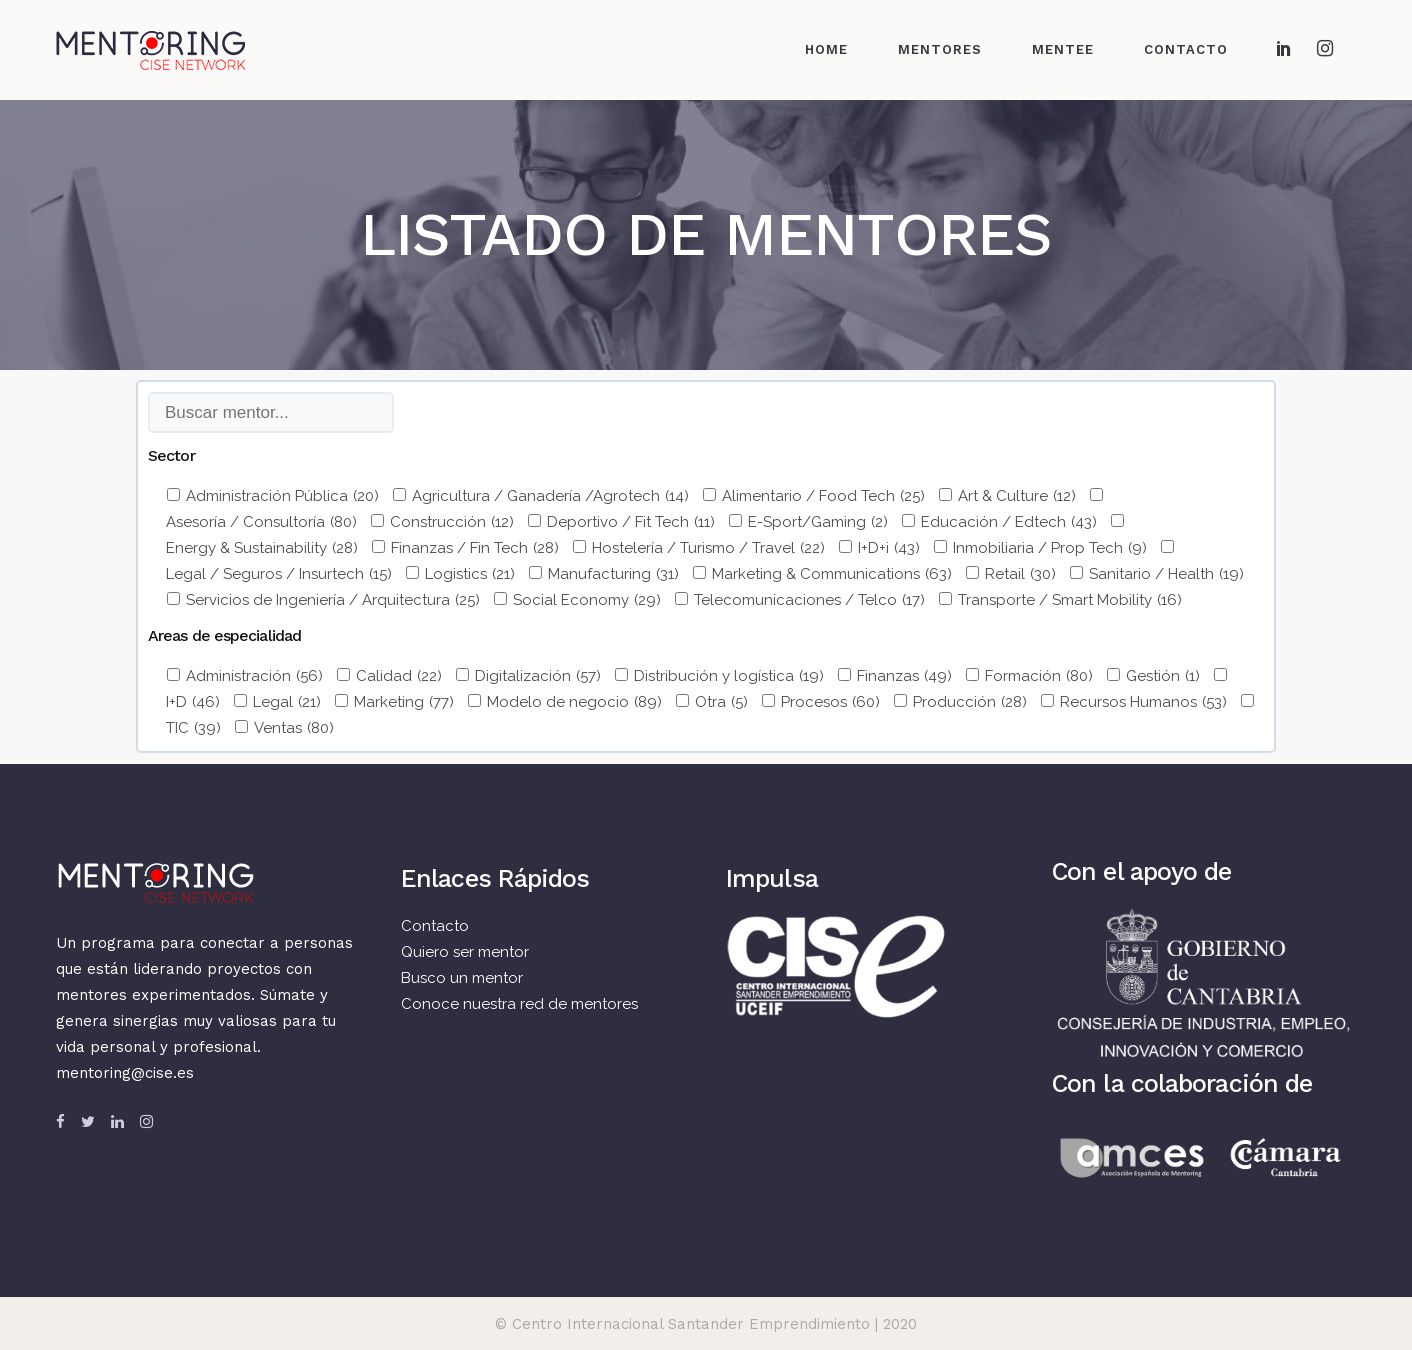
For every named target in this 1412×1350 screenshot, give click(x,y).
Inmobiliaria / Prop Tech (1050, 548)
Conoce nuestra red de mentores (519, 1004)
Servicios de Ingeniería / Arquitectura (333, 600)
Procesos (830, 702)
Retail (1020, 574)
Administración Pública (282, 496)
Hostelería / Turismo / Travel (708, 548)
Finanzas (904, 676)
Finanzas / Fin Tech (475, 548)
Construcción (452, 522)
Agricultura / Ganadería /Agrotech (550, 496)
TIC (193, 728)
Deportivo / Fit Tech (631, 522)
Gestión (1163, 676)
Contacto (435, 926)
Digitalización (538, 676)
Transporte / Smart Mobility (1070, 600)
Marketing (404, 702)
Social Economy (587, 600)
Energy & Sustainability (262, 548)
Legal (287, 702)
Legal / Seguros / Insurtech (279, 574)
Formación (1039, 676)
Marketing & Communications (832, 574)
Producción (970, 702)
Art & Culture (1017, 496)
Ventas (294, 728)
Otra (721, 702)
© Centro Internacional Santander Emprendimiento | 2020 (706, 1324)
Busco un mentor (462, 978)
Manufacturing (613, 574)
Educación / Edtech (1009, 522)
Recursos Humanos (1143, 702)
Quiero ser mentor (465, 952)
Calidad (399, 676)
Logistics (470, 574)
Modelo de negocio (574, 702)
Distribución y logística (729, 676)
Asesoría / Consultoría (261, 522)
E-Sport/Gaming (818, 522)
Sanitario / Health (1166, 574)
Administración (254, 676)
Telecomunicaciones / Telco (809, 600)
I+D (193, 702)
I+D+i (889, 548)
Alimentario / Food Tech (823, 496)
